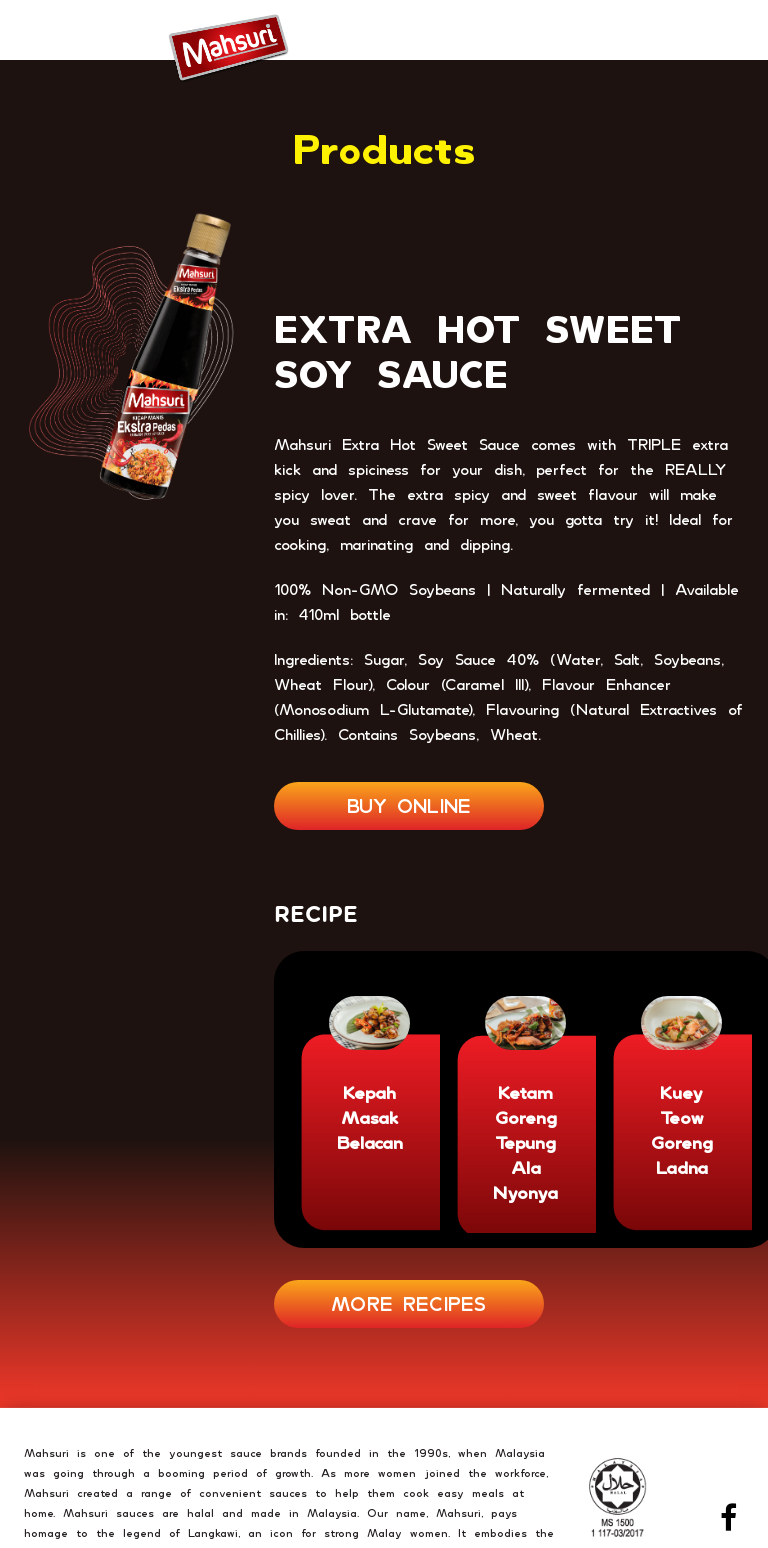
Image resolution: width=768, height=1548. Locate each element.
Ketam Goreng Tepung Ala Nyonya (525, 1142)
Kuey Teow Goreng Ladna (682, 1130)
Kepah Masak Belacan (370, 1117)
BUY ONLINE (409, 806)
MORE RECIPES (409, 1303)
